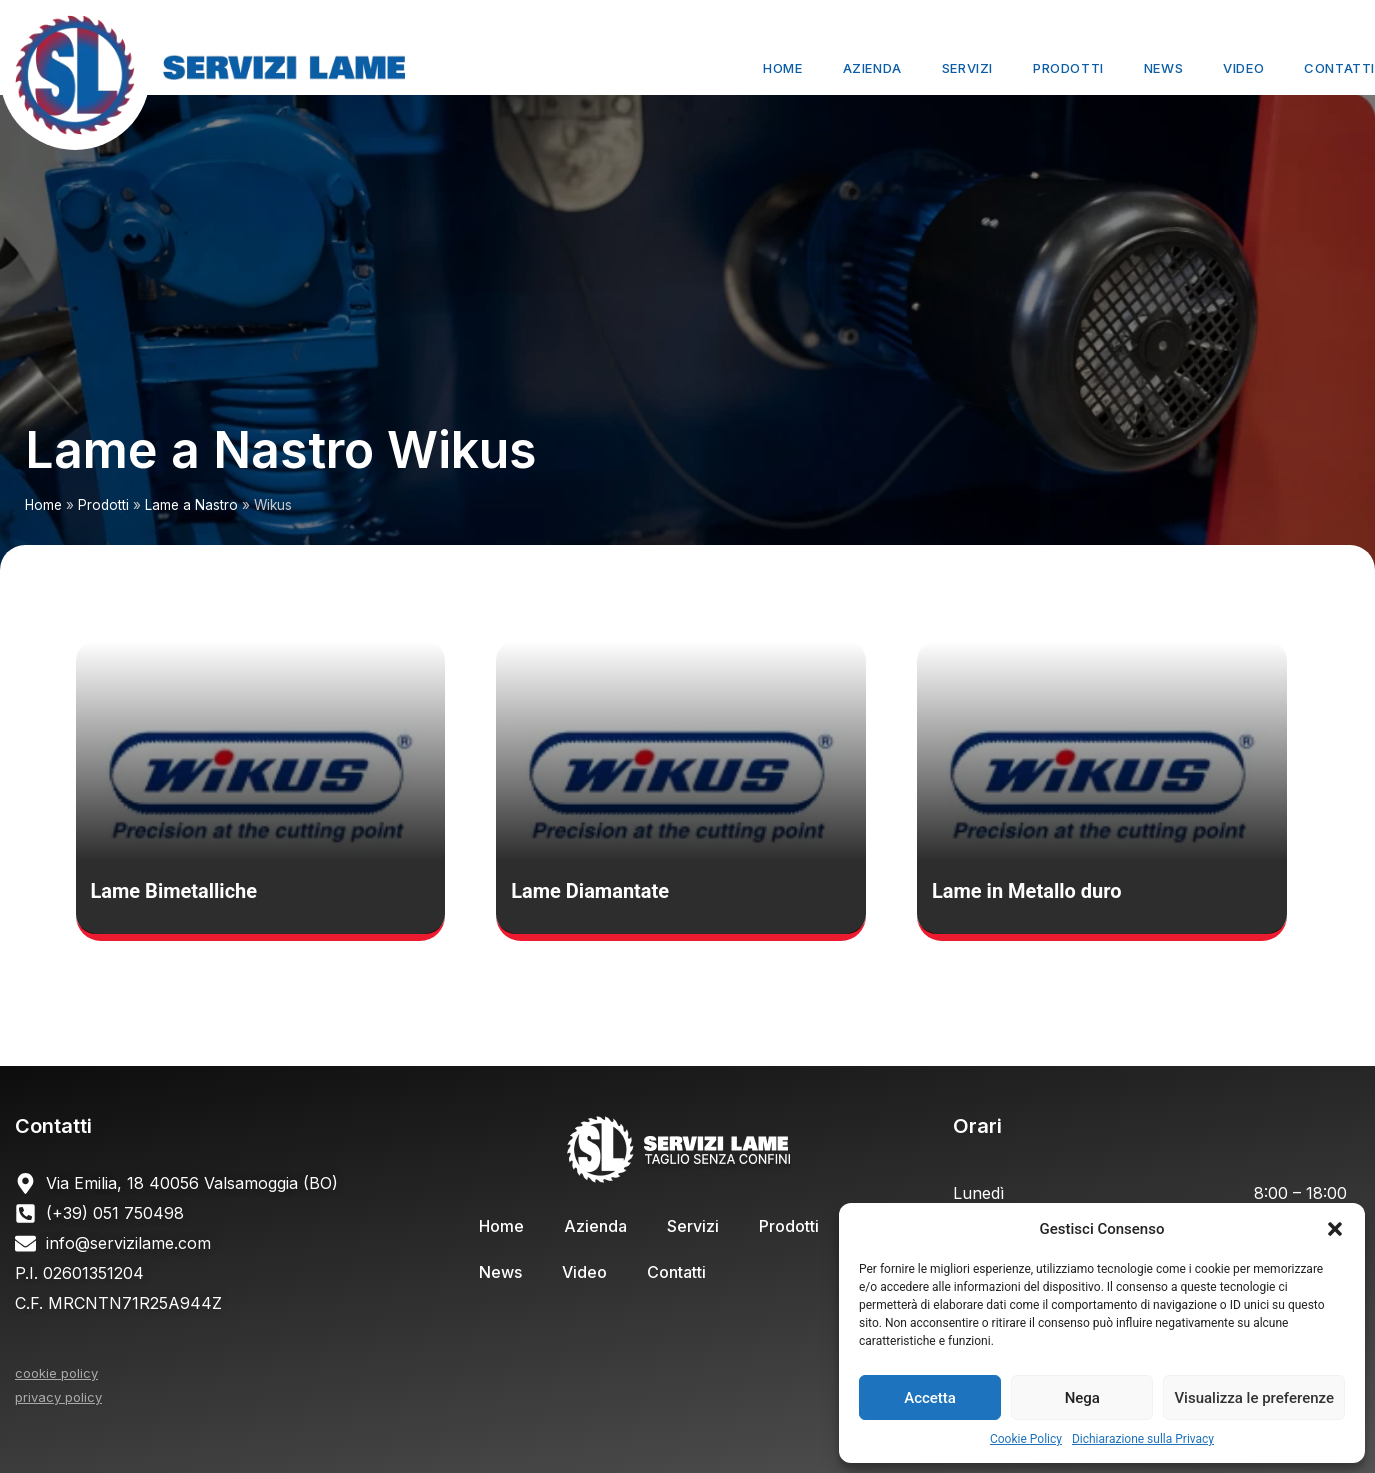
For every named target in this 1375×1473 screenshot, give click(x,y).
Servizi (967, 68)
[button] (1335, 1229)
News (1163, 68)
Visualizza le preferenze (1254, 1398)
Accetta (930, 1398)
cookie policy (56, 1373)
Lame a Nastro (191, 505)
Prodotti (1068, 68)
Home (782, 68)
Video (1243, 68)
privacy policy (58, 1397)
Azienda (872, 68)
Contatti (1339, 68)
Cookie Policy (1026, 1439)
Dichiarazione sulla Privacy (1143, 1439)
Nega (1082, 1398)
